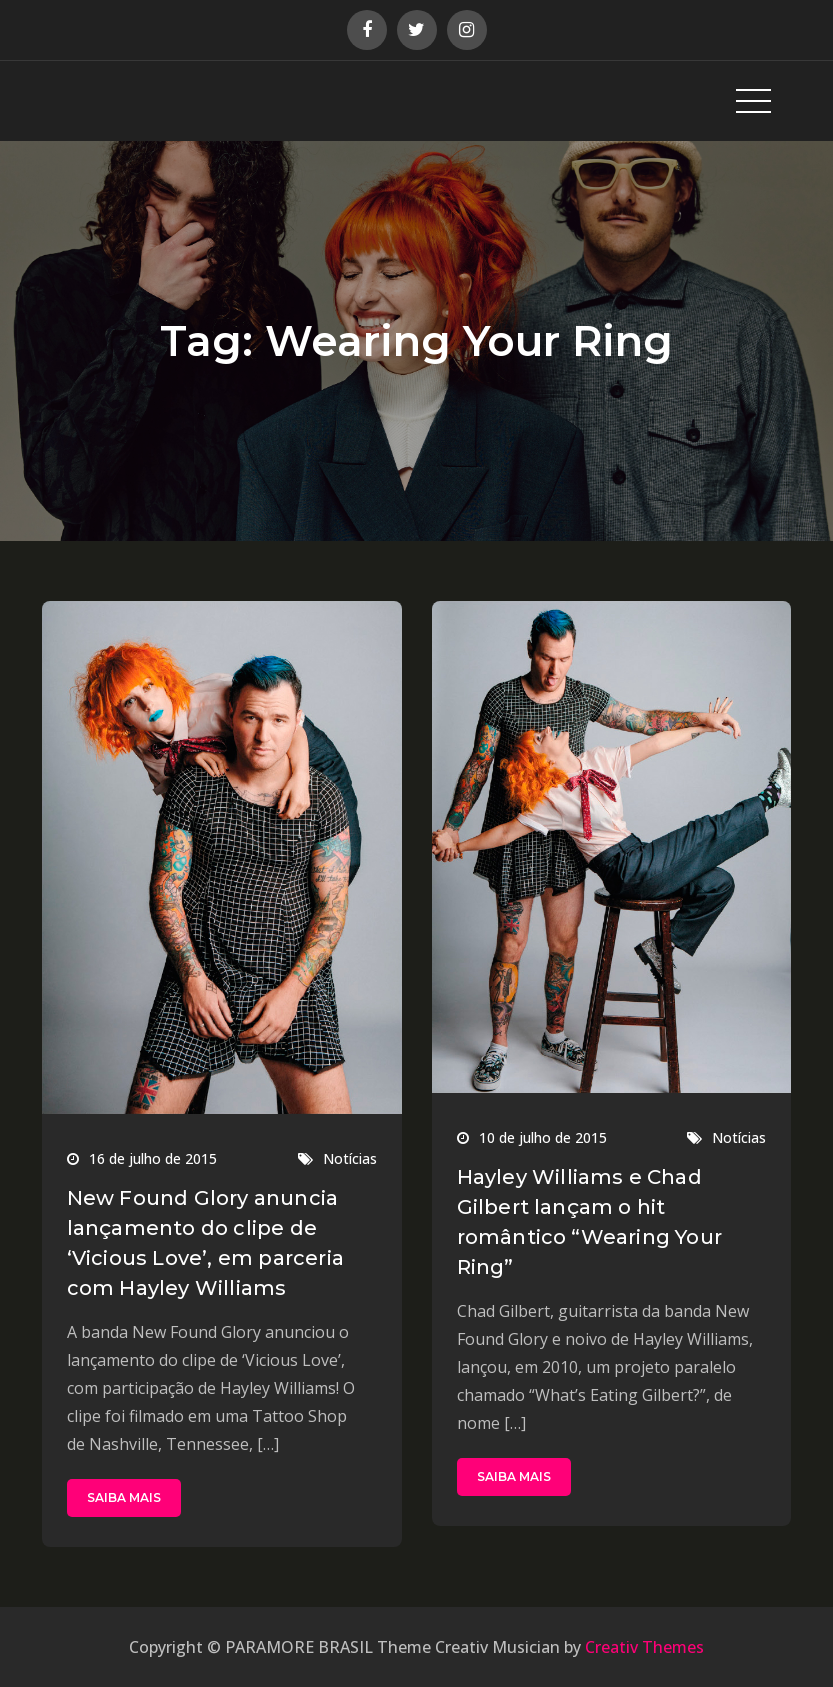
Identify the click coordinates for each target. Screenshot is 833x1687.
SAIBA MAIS (124, 1497)
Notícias (350, 1158)
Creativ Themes (644, 1647)
